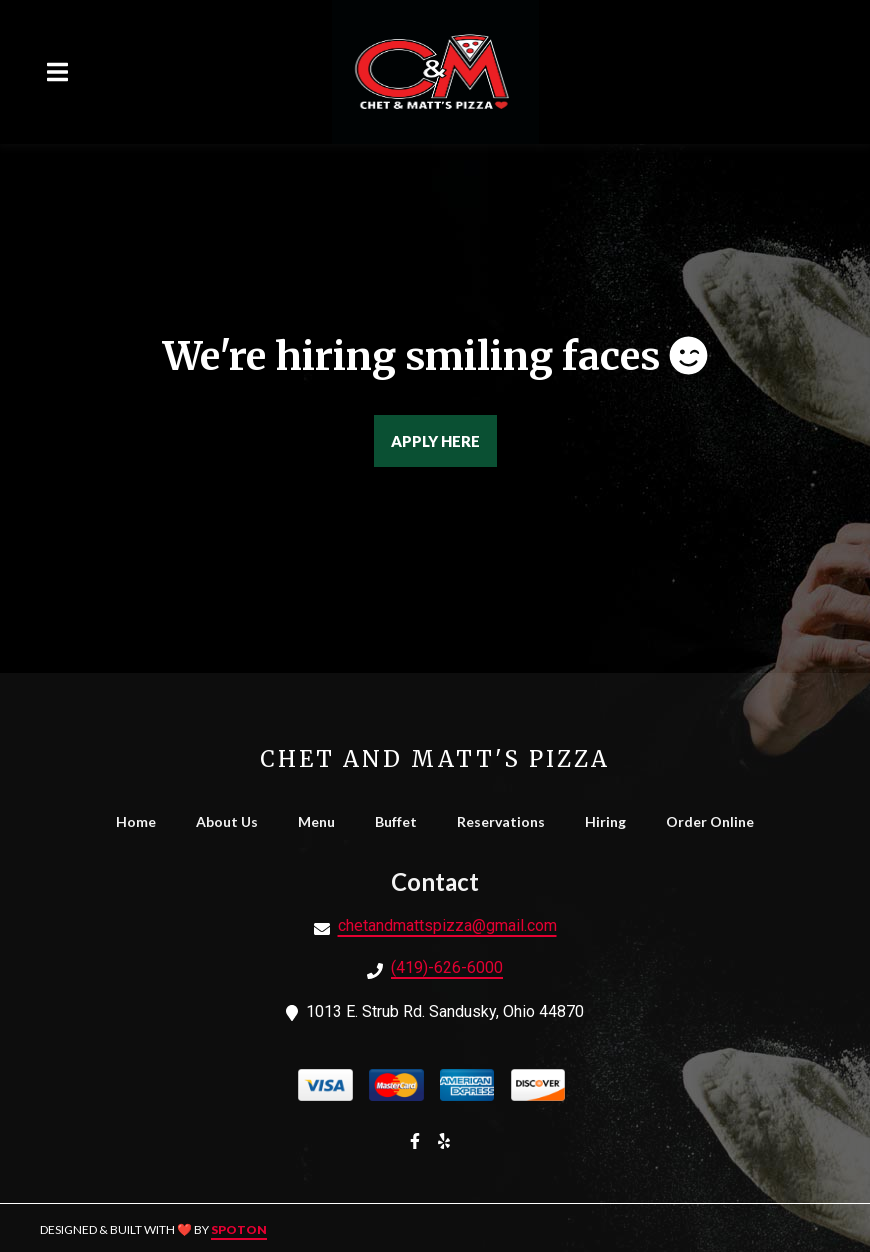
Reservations (507, 821)
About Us (233, 821)
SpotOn (239, 1229)
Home (142, 821)
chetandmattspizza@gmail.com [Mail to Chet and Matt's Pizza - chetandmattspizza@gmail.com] (447, 925)
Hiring (611, 821)
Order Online (716, 821)
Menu (322, 821)
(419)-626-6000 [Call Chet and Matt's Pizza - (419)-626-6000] (447, 967)
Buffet (402, 821)
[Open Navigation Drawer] (57, 72)
